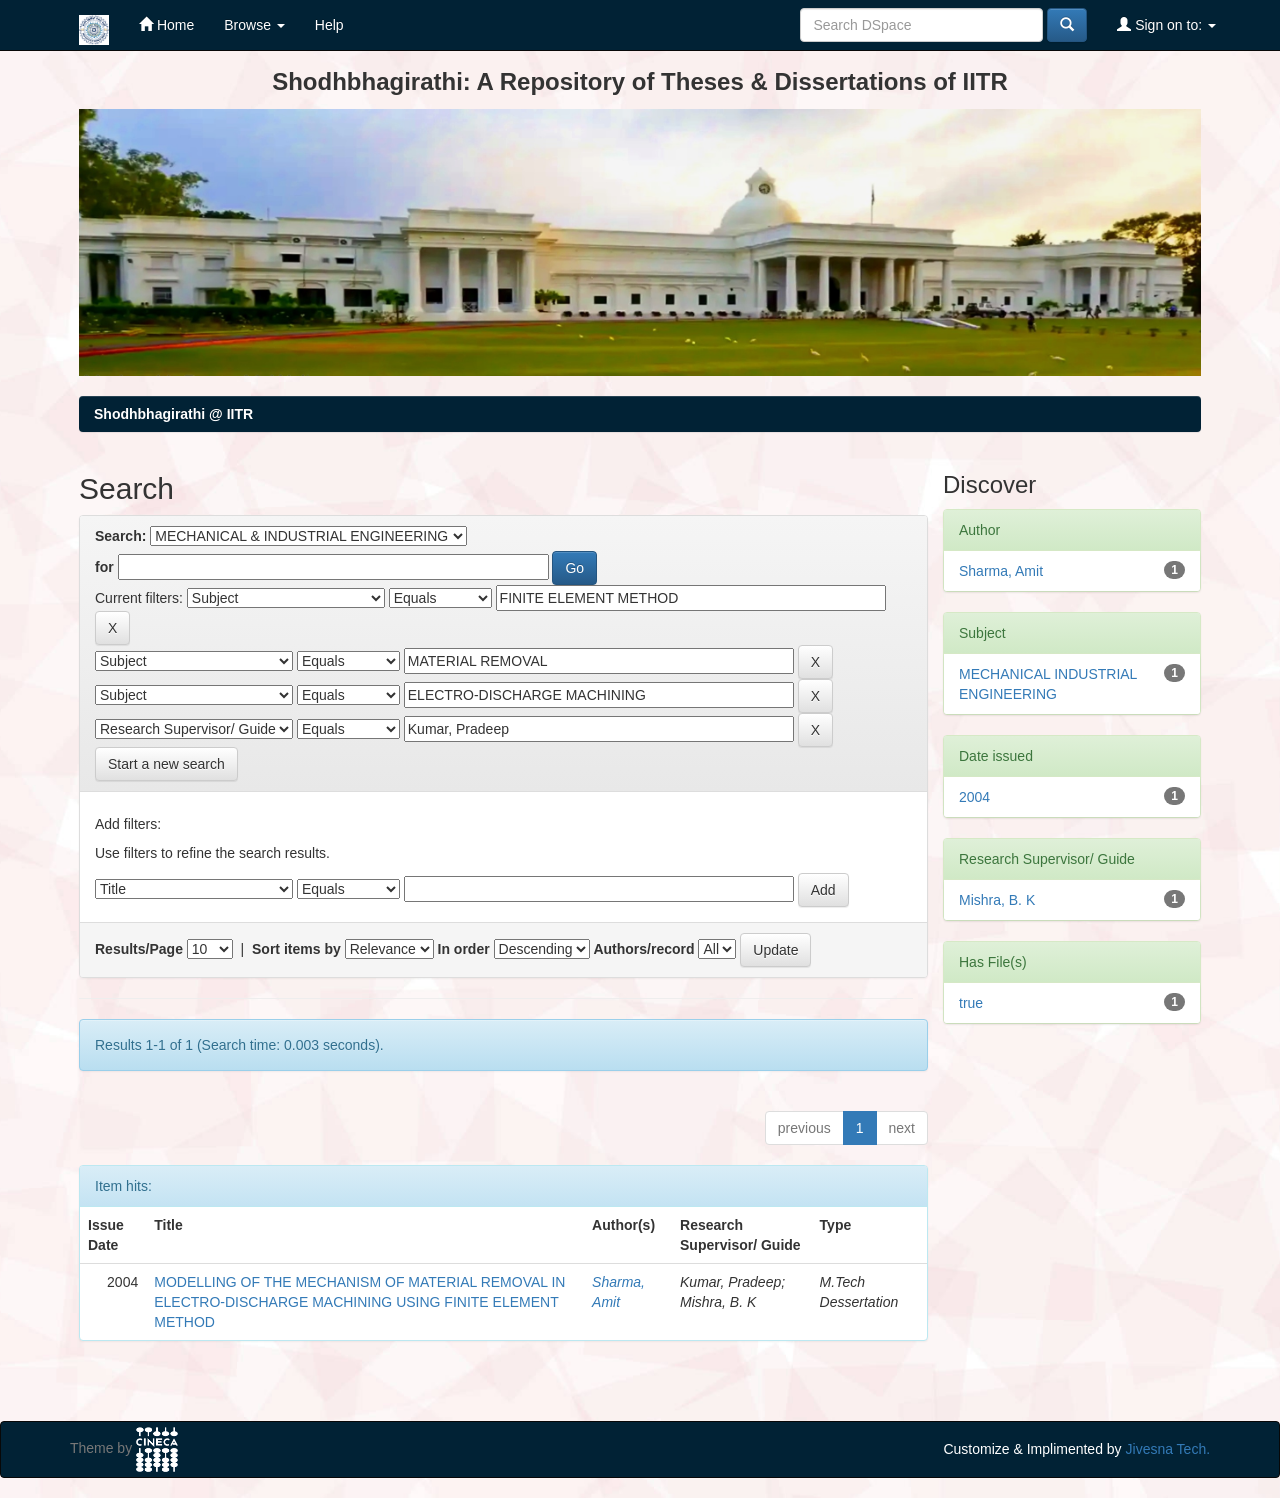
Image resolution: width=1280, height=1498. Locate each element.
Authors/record (643, 949)
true (971, 1003)
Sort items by (296, 949)
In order (464, 949)
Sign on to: (1166, 24)
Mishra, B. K (997, 900)
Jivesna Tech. (1168, 1449)
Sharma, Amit (1001, 571)
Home (166, 24)
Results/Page (139, 949)
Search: (120, 536)
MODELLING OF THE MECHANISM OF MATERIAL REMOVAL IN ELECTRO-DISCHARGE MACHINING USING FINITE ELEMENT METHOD (359, 1302)
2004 (974, 797)
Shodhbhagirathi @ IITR (173, 414)
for (104, 567)
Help (329, 25)
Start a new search (166, 764)
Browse (254, 25)
